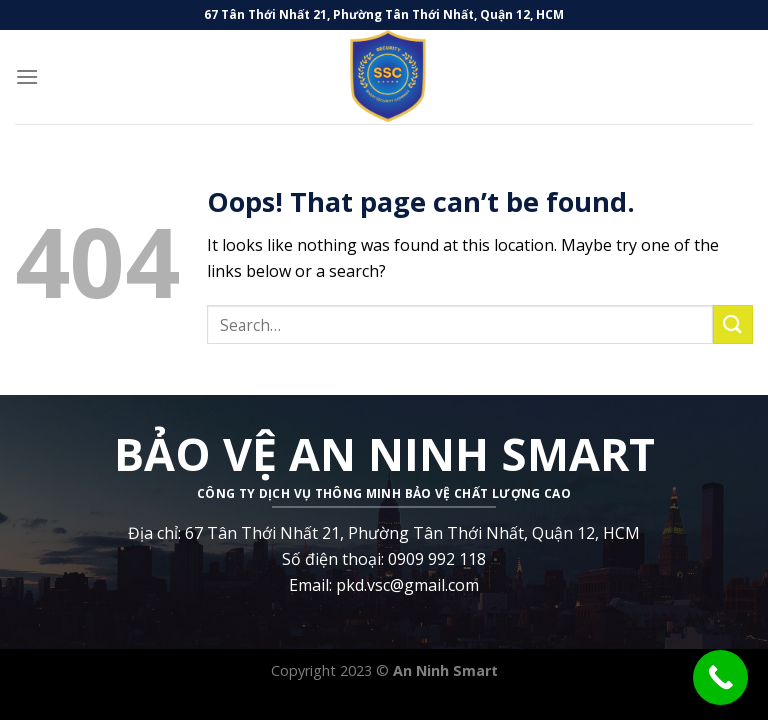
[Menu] (27, 76)
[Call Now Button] (720, 677)
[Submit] (733, 324)
